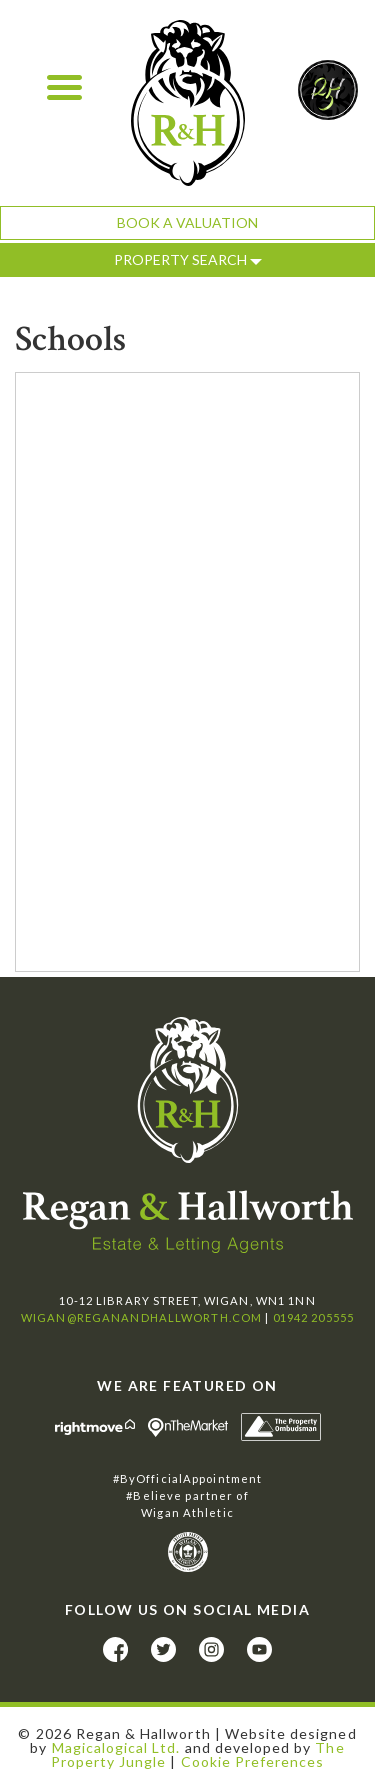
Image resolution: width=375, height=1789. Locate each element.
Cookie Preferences (253, 1761)
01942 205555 (313, 1317)
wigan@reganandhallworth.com (141, 1317)
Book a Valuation (187, 222)
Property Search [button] (188, 259)
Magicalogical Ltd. (116, 1747)
